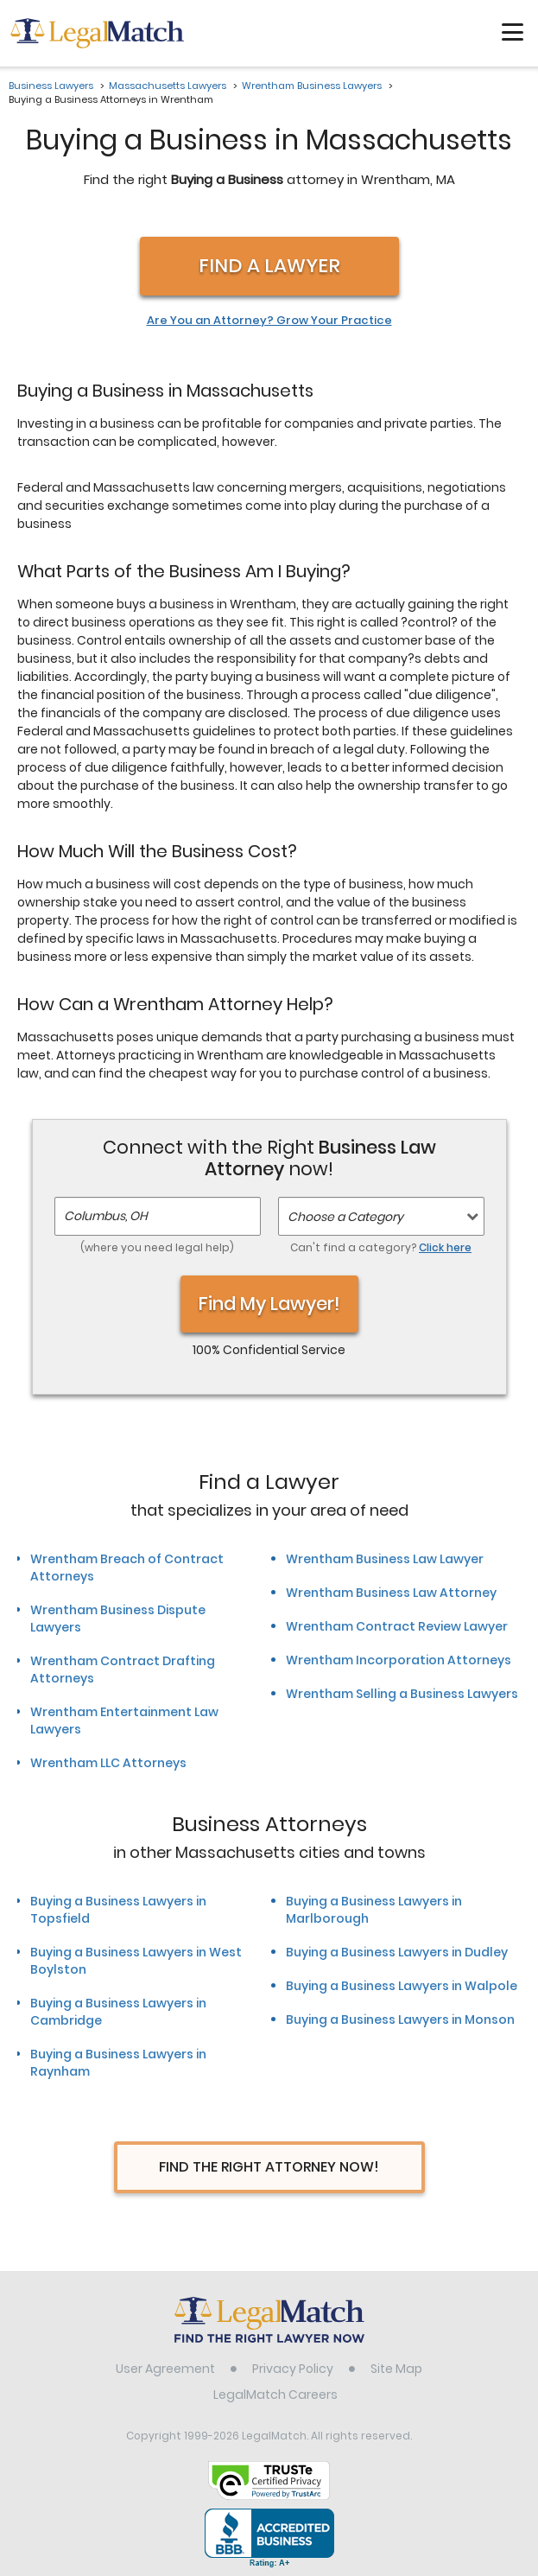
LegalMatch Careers (275, 2394)
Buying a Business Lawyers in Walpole (401, 1985)
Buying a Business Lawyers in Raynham (118, 2062)
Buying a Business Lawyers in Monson (400, 2019)
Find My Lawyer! (269, 1303)
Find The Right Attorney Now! (269, 2167)
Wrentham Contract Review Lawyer (397, 1626)
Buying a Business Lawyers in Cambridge (118, 2011)
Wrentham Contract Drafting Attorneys (122, 1669)
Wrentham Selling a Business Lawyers (402, 1693)
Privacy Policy (292, 2368)
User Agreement (165, 2368)
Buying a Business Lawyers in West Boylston (136, 1960)
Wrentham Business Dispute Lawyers (118, 1618)
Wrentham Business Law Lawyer (385, 1559)
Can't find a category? (381, 1247)
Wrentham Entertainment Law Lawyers (124, 1720)
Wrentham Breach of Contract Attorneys (127, 1567)
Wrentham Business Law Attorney (391, 1592)
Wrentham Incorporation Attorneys (398, 1660)
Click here (445, 1247)
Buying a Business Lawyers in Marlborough (374, 1909)
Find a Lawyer (269, 265)
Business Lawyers (51, 85)
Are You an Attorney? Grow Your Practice (269, 320)
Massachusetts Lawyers (167, 85)
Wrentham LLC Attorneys (108, 1762)
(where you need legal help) (157, 1247)
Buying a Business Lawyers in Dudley (397, 1952)
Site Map (396, 2368)
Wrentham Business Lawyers (312, 85)
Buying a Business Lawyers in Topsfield (118, 1909)
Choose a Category (345, 1216)
